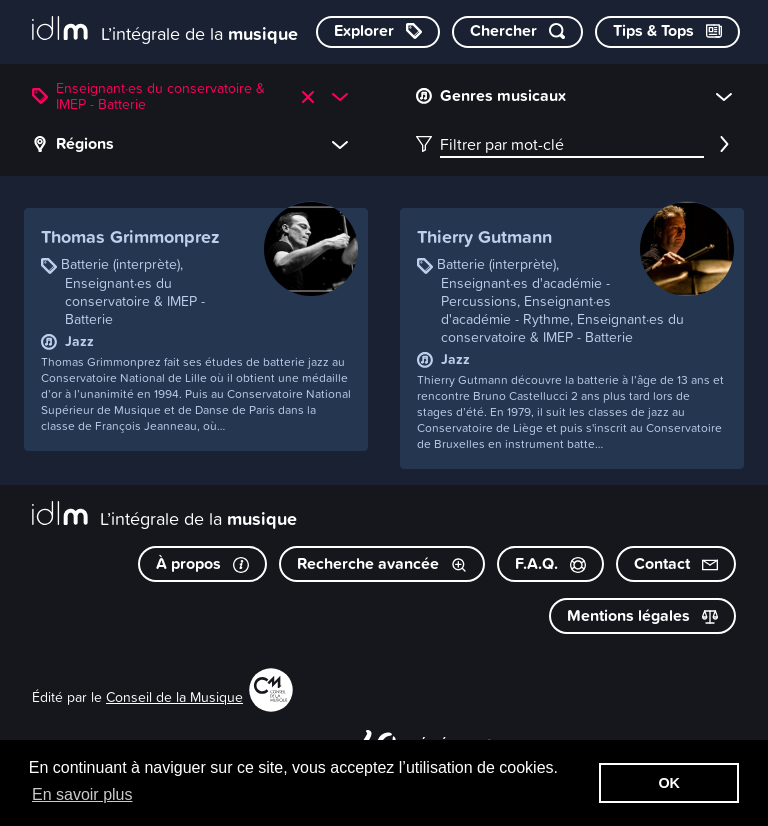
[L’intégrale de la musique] (165, 30)
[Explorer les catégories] (378, 32)
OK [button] (669, 783)
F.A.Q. (550, 563)
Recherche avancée (382, 563)
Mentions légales (642, 615)
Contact (676, 563)
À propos (202, 563)
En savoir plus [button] (82, 794)
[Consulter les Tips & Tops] (667, 32)
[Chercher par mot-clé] (517, 32)
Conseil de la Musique (174, 696)
